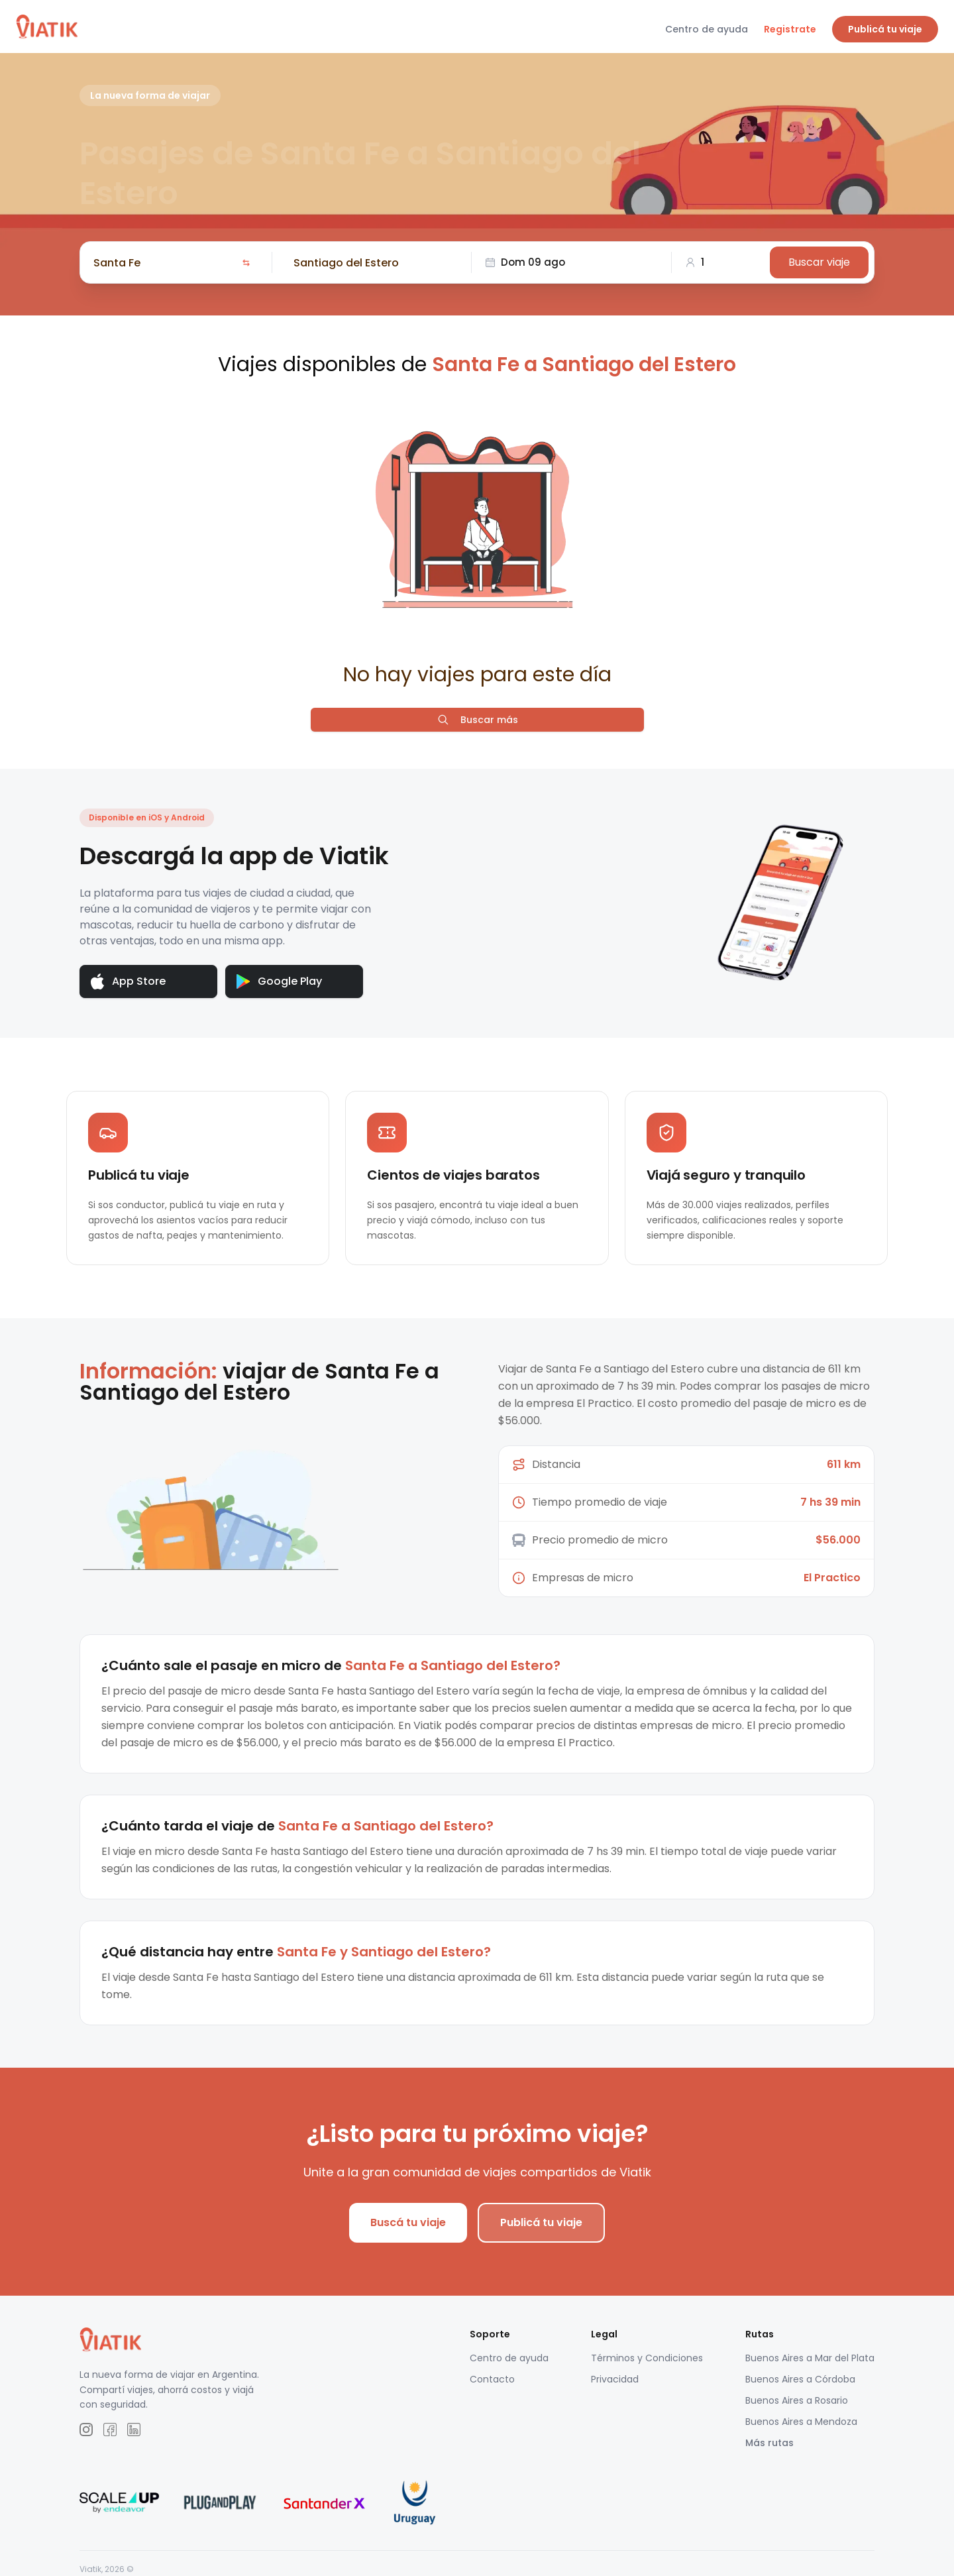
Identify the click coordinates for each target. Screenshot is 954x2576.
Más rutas (769, 2442)
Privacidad (615, 2379)
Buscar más (477, 719)
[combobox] (165, 262)
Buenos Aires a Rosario (796, 2400)
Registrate (790, 29)
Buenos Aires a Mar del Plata (809, 2358)
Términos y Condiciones (647, 2358)
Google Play (279, 981)
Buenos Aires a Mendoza (801, 2421)
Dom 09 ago (525, 262)
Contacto (492, 2379)
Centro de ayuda (706, 29)
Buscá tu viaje (408, 2222)
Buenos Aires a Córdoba (800, 2379)
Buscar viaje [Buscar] (819, 262)
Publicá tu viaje (885, 29)
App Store (128, 982)
